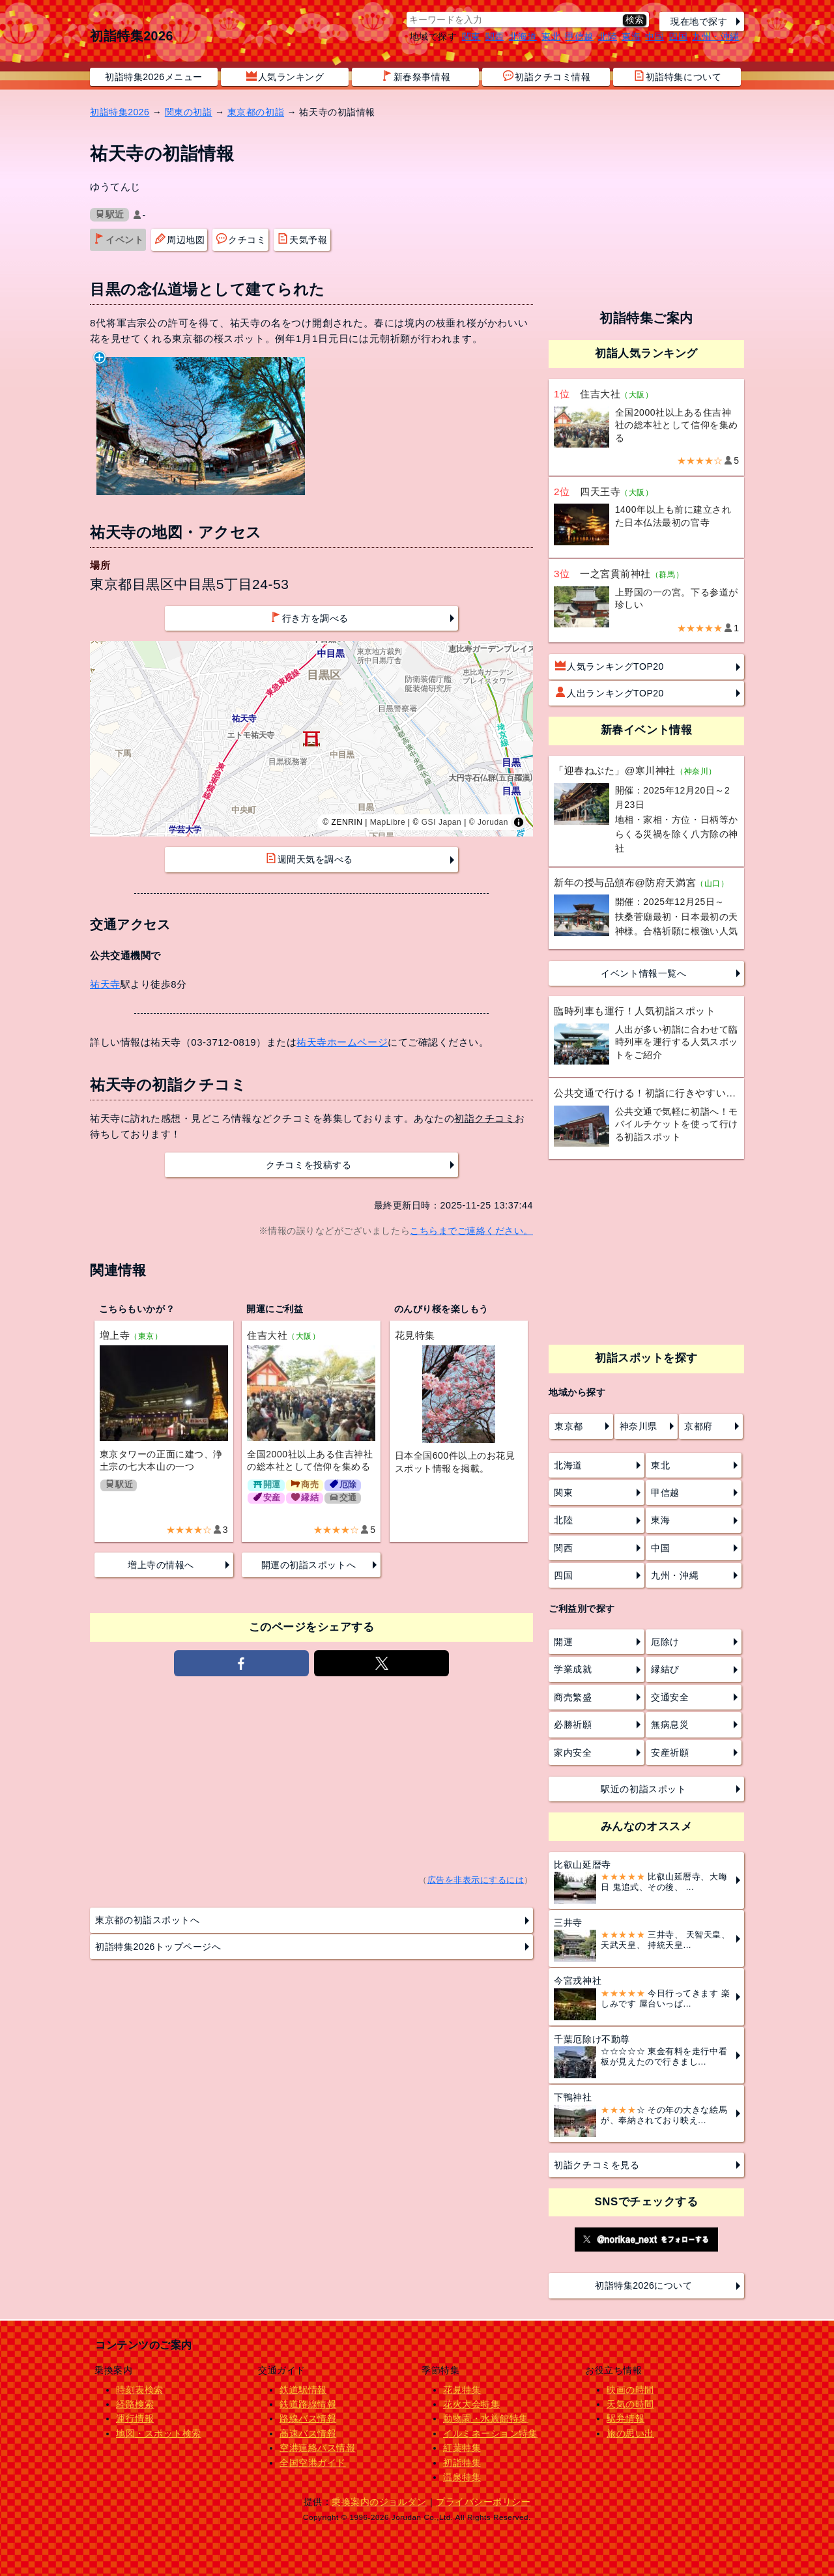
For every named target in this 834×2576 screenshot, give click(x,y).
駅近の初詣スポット (643, 1789)
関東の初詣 (188, 112)
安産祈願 (670, 1752)
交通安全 (670, 1697)
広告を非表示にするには (476, 1880)
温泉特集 (462, 2477)
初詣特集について (677, 76)
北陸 (607, 36)
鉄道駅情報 (303, 2389)
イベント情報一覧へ (643, 973)
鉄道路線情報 (308, 2404)
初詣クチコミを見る (596, 2165)
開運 (563, 1642)
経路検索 (135, 2404)
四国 (678, 36)
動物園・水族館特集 (485, 2418)
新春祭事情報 (416, 76)
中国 (654, 36)
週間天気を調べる (309, 859)
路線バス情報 (308, 2418)
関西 (494, 36)
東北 (550, 36)
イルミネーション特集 (490, 2433)
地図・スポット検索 (158, 2433)
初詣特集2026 (131, 36)
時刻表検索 (140, 2389)
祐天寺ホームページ (342, 1042)
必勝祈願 (573, 1724)
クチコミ (241, 239)
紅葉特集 (462, 2447)
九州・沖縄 (716, 36)
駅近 (110, 215)
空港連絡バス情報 (317, 2447)
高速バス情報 (308, 2433)
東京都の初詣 (255, 112)
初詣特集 (462, 2462)
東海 (631, 36)
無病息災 (670, 1724)
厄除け (665, 1642)
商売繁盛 (573, 1697)
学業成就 (573, 1669)
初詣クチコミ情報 (546, 76)
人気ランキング (285, 76)
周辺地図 (180, 239)
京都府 (698, 1426)
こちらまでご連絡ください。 (471, 1230)
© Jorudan (488, 822)
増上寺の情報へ (161, 1565)
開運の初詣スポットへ (308, 1565)
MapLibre (387, 822)
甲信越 (579, 36)
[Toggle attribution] (518, 822)
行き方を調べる (309, 617)
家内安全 (573, 1752)
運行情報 (135, 2418)
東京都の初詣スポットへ (147, 1920)
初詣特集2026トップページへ (158, 1946)
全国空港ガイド (313, 2462)
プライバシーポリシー (483, 2502)
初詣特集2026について (644, 2285)
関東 (471, 36)
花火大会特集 (471, 2404)
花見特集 (462, 2389)
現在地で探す (698, 21)
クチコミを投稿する (308, 1165)
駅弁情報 (625, 2418)
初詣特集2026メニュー (154, 77)
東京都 (568, 1426)
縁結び (665, 1669)
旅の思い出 (630, 2433)
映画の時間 (630, 2389)
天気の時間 (630, 2404)
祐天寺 (105, 984)
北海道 (523, 36)
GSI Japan (442, 822)
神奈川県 (638, 1426)
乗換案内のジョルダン (379, 2502)
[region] (311, 739)
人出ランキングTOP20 (609, 692)
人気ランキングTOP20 (609, 666)
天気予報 (302, 239)
